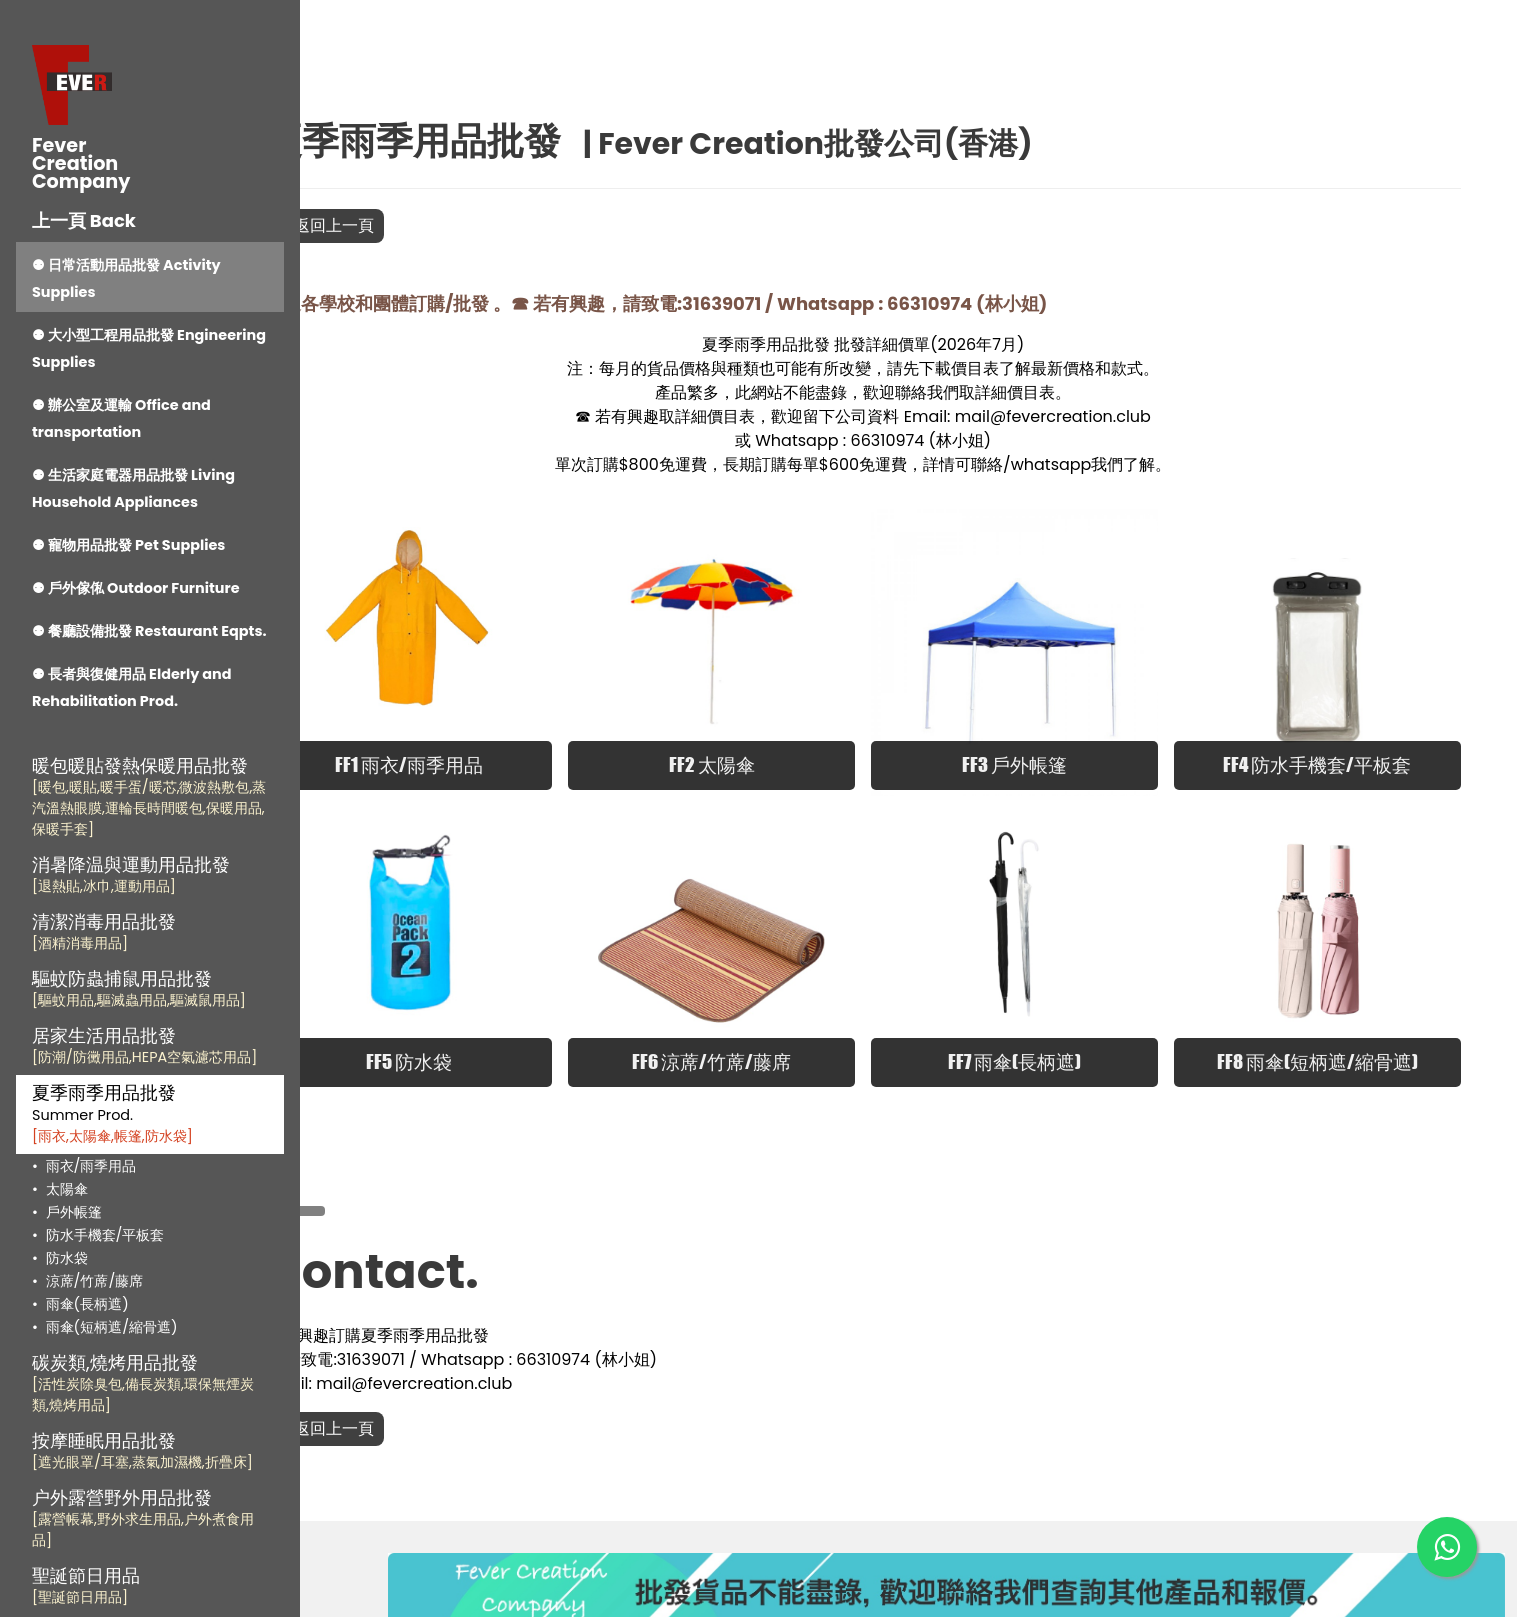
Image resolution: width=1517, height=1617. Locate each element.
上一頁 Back (84, 220)
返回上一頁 (415, 225)
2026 (1002, 344)
